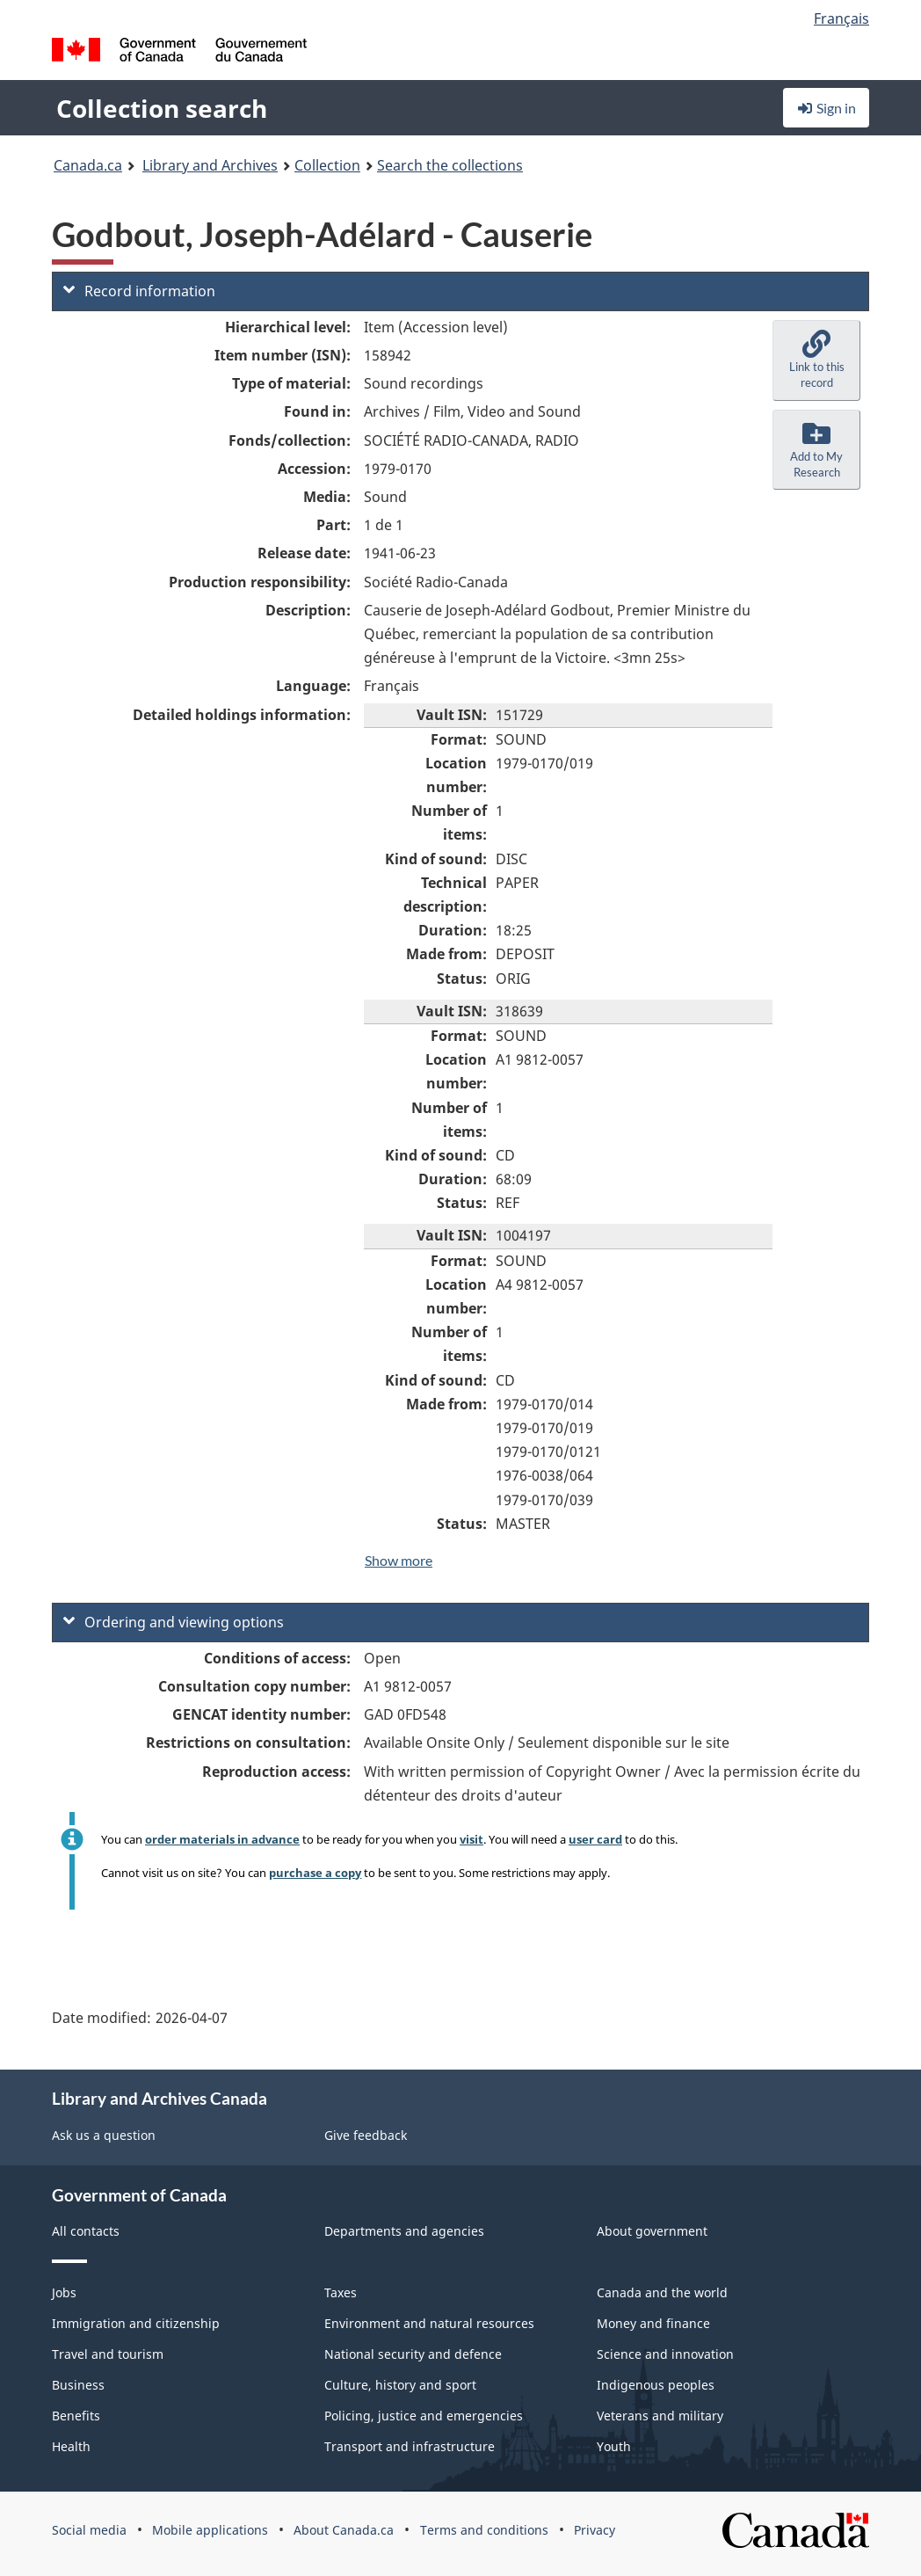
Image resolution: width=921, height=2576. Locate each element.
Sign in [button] (826, 107)
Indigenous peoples (655, 2384)
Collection (327, 165)
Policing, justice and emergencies (423, 2415)
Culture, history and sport (400, 2384)
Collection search (161, 108)
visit (471, 1839)
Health (71, 2446)
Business (78, 2384)
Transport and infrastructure (409, 2446)
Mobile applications (210, 2529)
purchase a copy (315, 1873)
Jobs (64, 2292)
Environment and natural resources (429, 2323)
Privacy (594, 2529)
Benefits (76, 2415)
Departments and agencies (404, 2231)
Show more (398, 1560)
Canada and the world (662, 2292)
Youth (614, 2446)
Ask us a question (104, 2135)
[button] (816, 360)
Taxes (340, 2292)
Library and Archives (210, 165)
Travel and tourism (107, 2354)
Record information (139, 291)
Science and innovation (665, 2354)
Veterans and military (660, 2415)
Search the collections (450, 165)
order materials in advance (222, 1839)
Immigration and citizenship (136, 2323)
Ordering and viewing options (173, 1622)
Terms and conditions (484, 2529)
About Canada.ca (344, 2529)
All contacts (86, 2231)
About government (652, 2231)
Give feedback (365, 2135)
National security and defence (413, 2354)
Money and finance (653, 2323)
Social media (89, 2529)
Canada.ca (88, 165)
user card (595, 1839)
